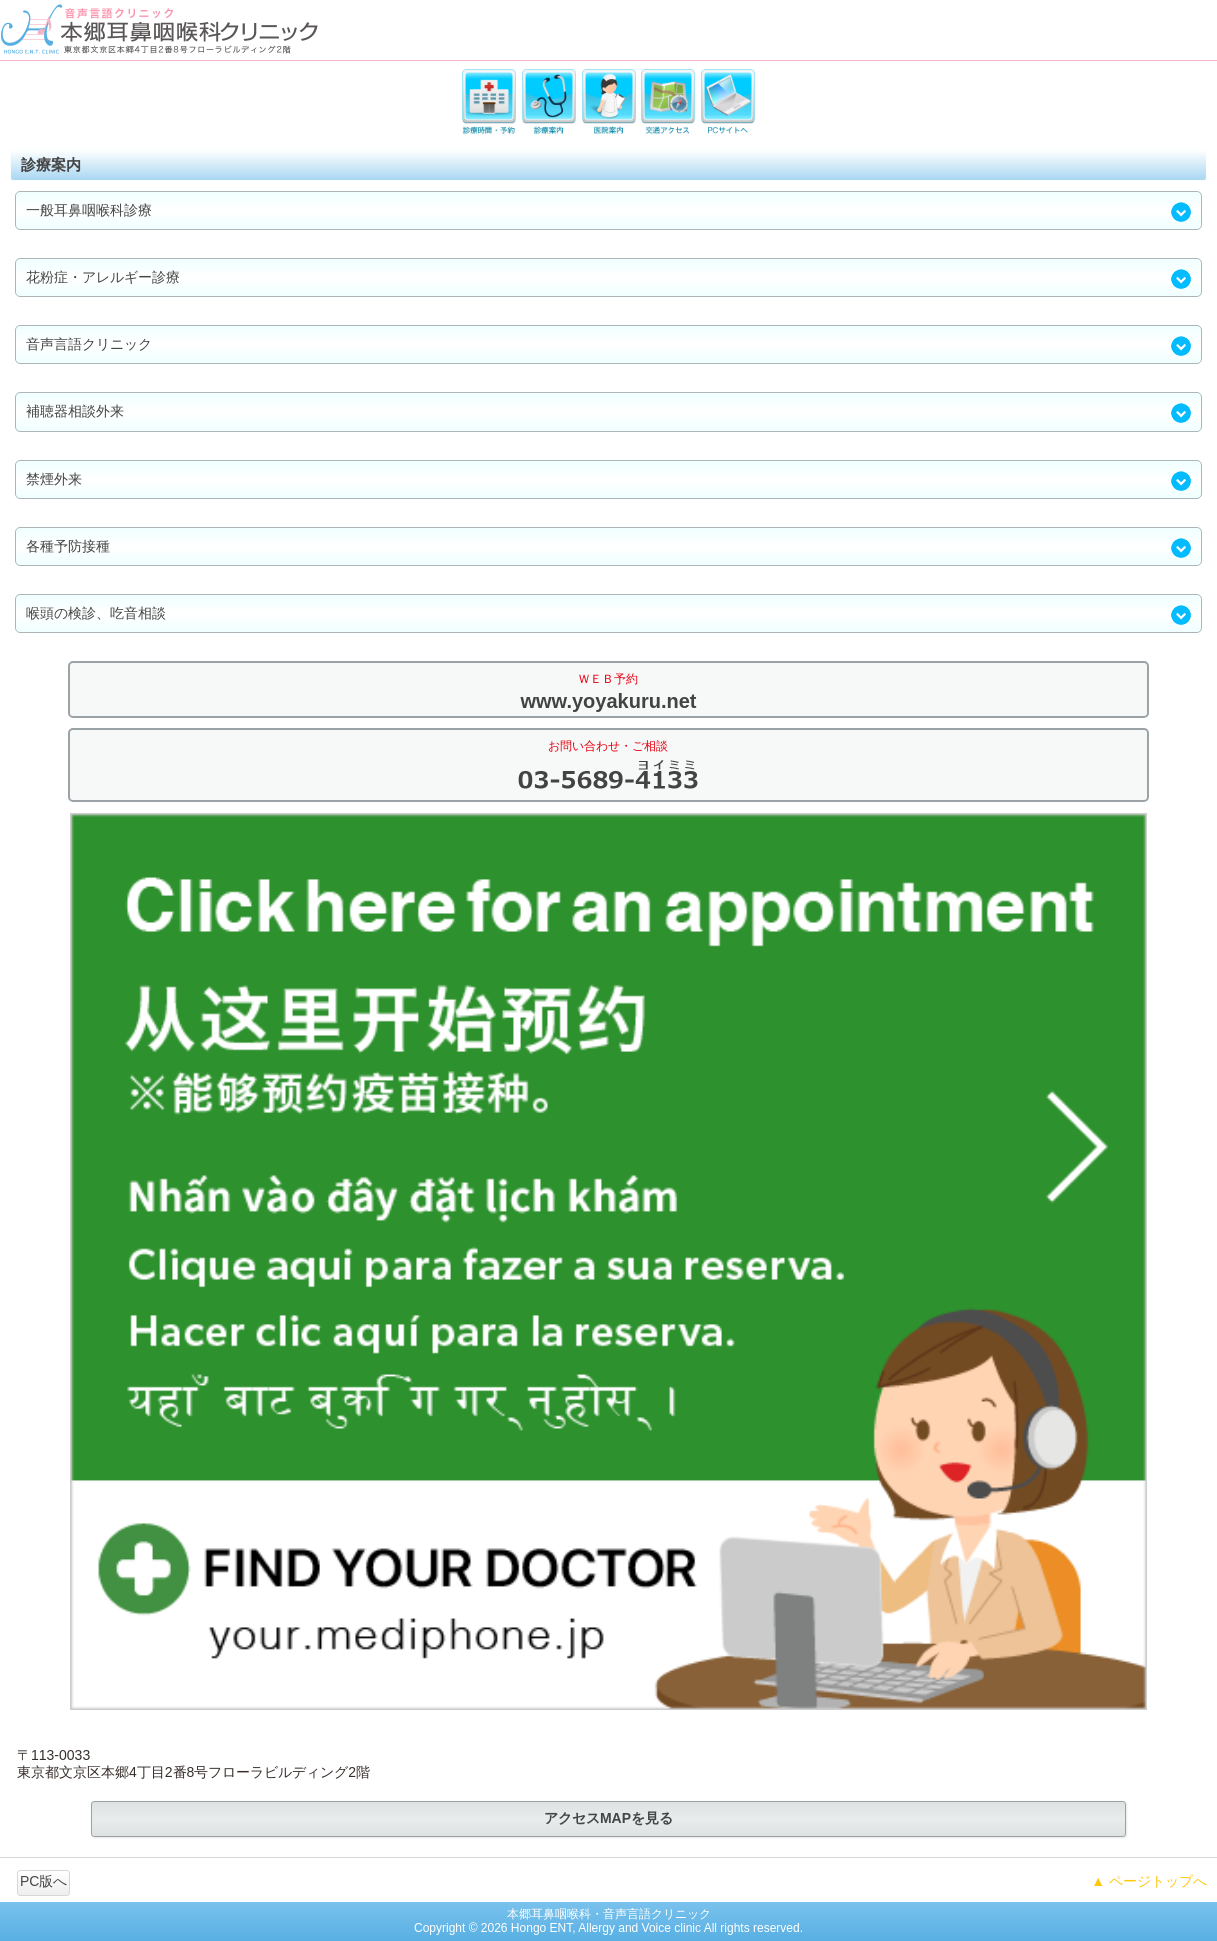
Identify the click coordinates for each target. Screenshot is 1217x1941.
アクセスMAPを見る (608, 1818)
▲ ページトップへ (1149, 1881)
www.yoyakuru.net (609, 701)
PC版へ (43, 1881)
